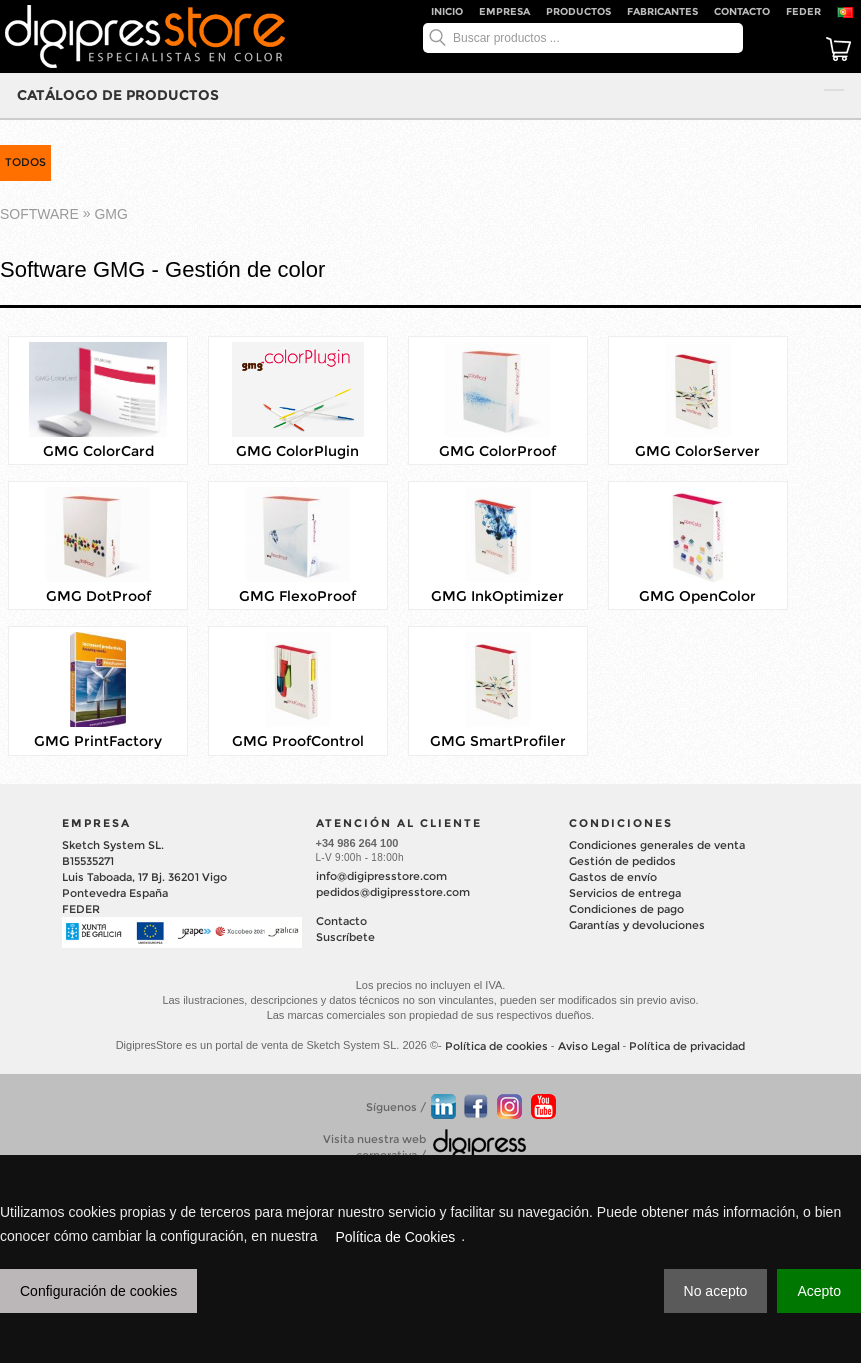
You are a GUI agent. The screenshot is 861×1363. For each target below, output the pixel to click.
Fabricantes (662, 11)
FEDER (803, 11)
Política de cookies (496, 1046)
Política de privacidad (687, 1046)
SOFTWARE (39, 214)
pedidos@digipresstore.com (393, 892)
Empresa (504, 11)
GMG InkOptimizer (497, 596)
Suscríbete (345, 937)
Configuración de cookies (98, 1291)
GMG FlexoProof (297, 596)
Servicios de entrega (625, 893)
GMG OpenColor (697, 596)
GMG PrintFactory (98, 742)
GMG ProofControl (298, 742)
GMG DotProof (98, 596)
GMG (110, 214)
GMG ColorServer (697, 451)
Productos (578, 11)
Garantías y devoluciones (637, 925)
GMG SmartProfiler (498, 742)
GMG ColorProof (497, 451)
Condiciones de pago (626, 909)
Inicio (447, 11)
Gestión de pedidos (622, 861)
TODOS (25, 162)
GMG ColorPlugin (297, 451)
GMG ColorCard (98, 451)
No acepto (716, 1291)
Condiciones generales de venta (657, 845)
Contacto (742, 11)
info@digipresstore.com (381, 876)
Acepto (819, 1291)
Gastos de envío (613, 877)
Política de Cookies (395, 1237)
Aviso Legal (589, 1046)
